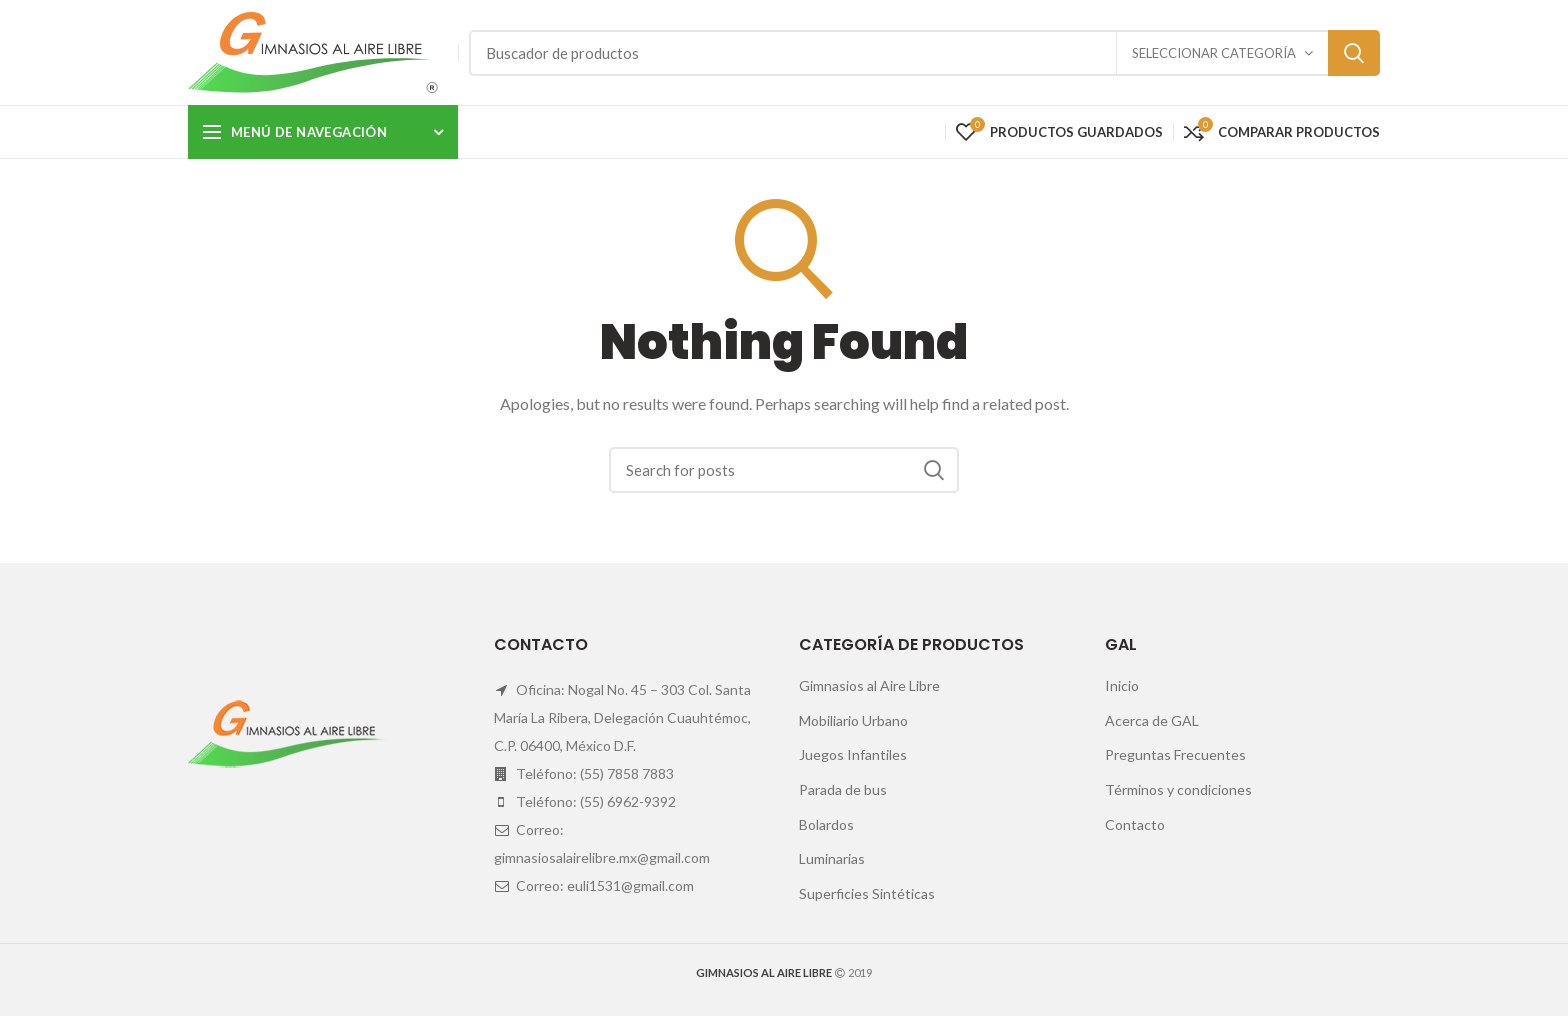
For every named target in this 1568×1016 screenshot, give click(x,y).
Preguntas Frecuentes (1175, 754)
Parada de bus (843, 789)
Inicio (1122, 685)
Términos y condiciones (1178, 789)
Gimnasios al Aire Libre (869, 685)
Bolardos (826, 824)
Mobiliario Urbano (853, 720)
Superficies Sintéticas (867, 893)
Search (1354, 53)
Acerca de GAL (1152, 720)
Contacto (1135, 824)
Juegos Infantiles (853, 754)
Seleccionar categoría (1214, 53)
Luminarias (832, 858)
